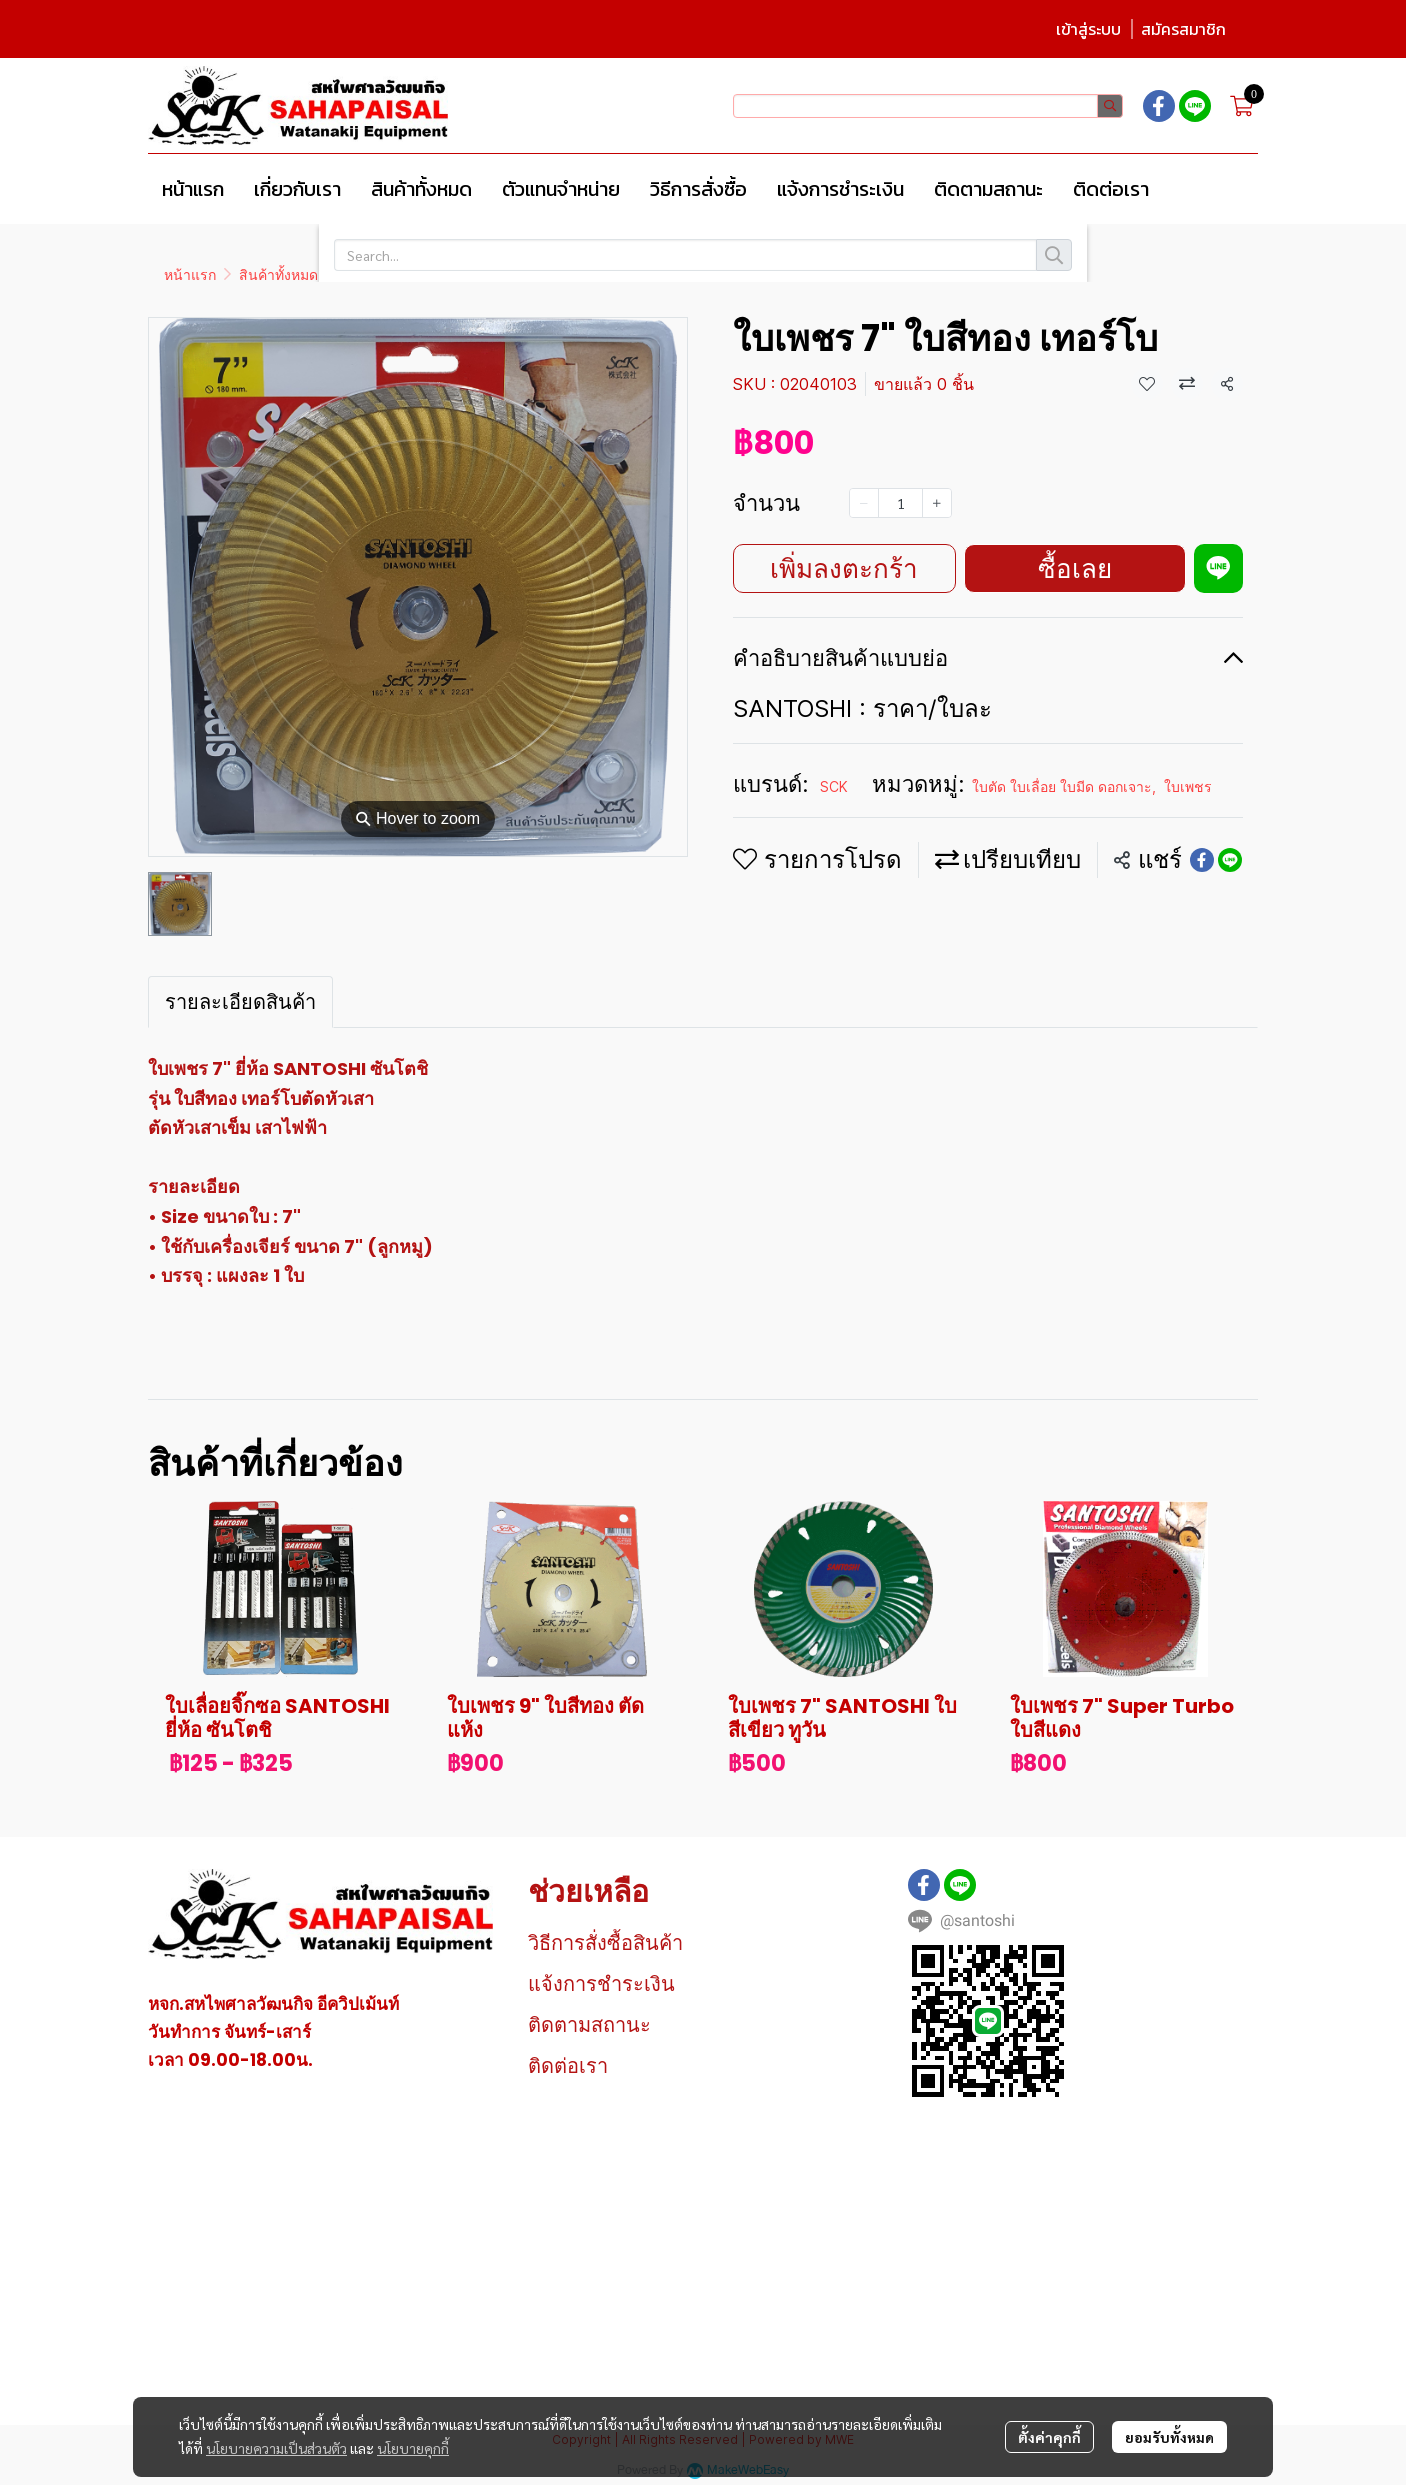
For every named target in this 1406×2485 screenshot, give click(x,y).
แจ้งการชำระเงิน (601, 1984)
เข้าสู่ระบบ (1088, 29)
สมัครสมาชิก (1183, 29)
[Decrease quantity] (864, 503)
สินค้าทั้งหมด (278, 274)
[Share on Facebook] (1202, 860)
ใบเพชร (568, 274)
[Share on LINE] (1230, 860)
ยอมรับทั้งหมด (1169, 2437)
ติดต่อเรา (568, 2066)
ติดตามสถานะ (589, 2025)
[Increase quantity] (937, 503)
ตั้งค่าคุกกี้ (1049, 2437)
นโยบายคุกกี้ (413, 2448)
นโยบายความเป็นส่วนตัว (276, 2448)
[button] (928, 106)
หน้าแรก (190, 274)
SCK (834, 786)
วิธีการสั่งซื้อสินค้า (605, 1943)
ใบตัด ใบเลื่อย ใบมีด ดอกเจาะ (431, 274)
